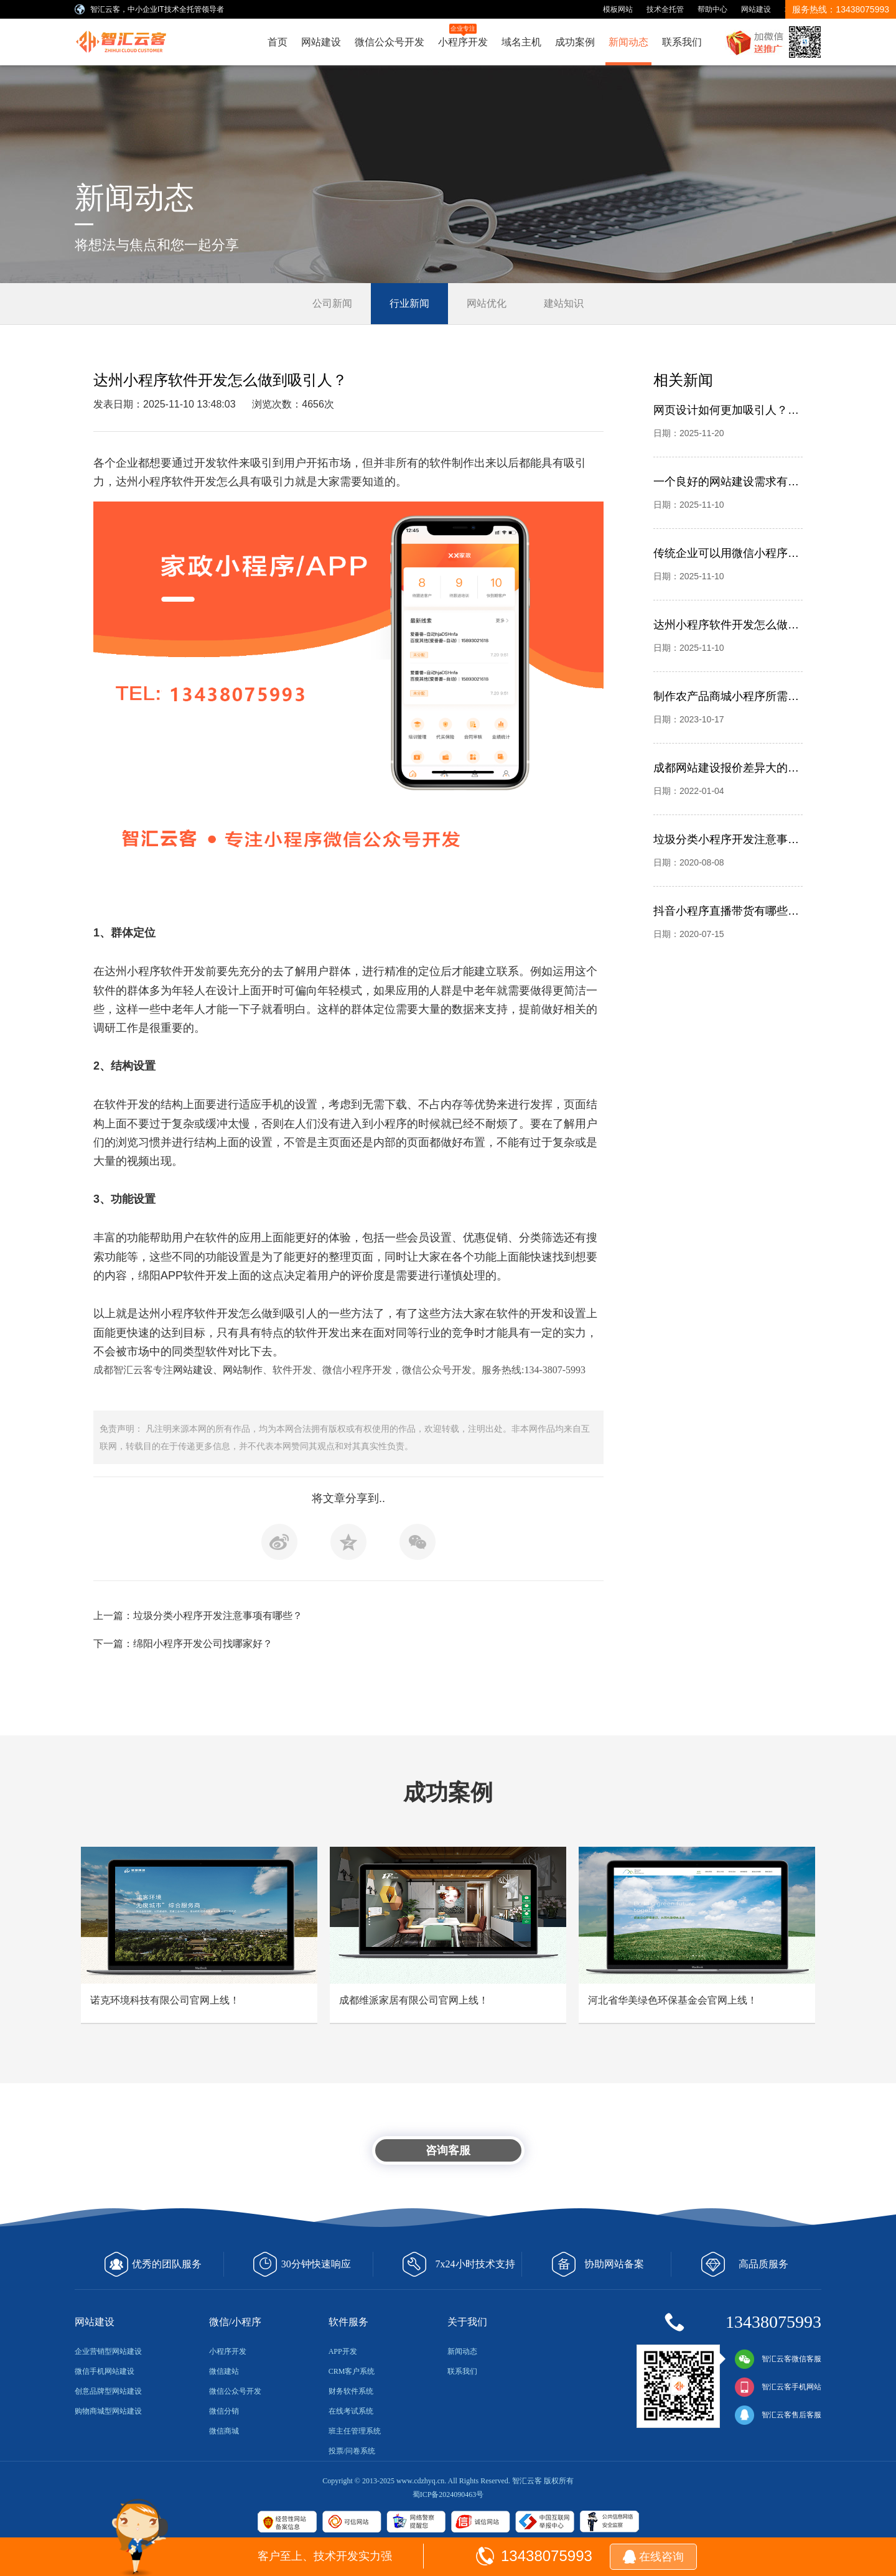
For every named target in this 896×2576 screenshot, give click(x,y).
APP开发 (343, 2351)
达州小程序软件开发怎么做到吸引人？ (726, 624)
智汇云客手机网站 (777, 2387)
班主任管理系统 (355, 2431)
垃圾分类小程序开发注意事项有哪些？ (726, 839)
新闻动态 (628, 42)
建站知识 (564, 303)
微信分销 (224, 2411)
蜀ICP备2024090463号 (448, 2494)
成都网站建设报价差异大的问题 (726, 768)
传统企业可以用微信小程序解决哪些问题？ (726, 553)
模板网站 (618, 9)
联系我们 (682, 42)
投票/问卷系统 (352, 2451)
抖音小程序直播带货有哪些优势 (726, 911)
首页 (277, 42)
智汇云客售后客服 (777, 2415)
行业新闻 (409, 303)
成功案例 (575, 42)
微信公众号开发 (389, 42)
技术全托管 (665, 9)
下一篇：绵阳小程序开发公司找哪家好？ (183, 1643)
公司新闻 (332, 303)
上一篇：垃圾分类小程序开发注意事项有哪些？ (197, 1615)
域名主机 (521, 42)
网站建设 (756, 9)
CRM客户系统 (352, 2371)
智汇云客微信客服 (777, 2359)
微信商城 (224, 2431)
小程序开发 (463, 34)
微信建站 (224, 2371)
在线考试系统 (351, 2411)
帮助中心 (712, 9)
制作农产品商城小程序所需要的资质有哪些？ (726, 696)
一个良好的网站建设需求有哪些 (726, 481)
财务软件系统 (351, 2391)
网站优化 (486, 303)
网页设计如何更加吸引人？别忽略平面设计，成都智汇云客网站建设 (726, 410)
